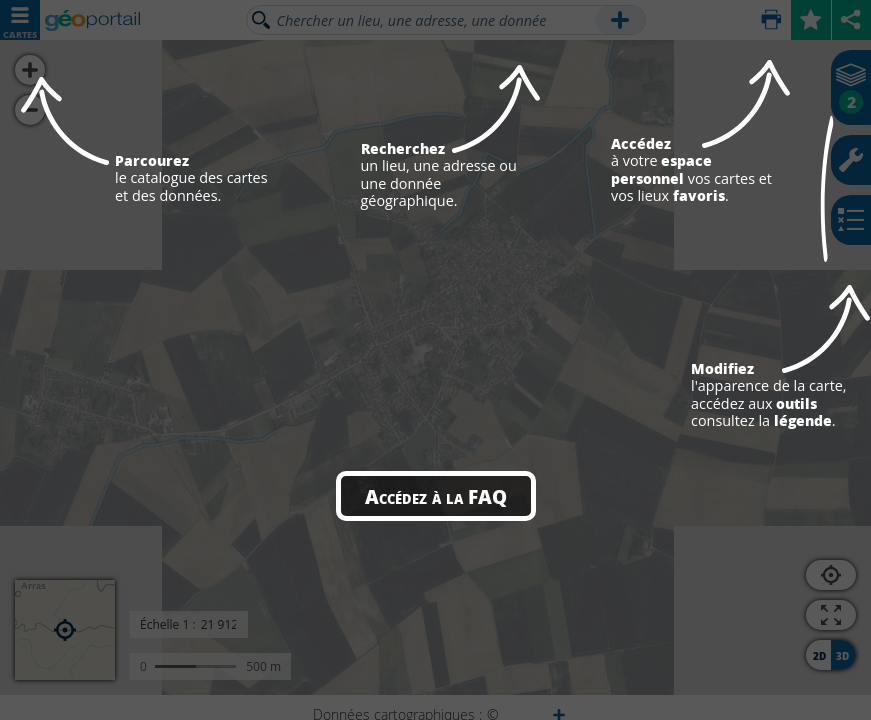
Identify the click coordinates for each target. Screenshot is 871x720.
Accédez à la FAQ (436, 496)
